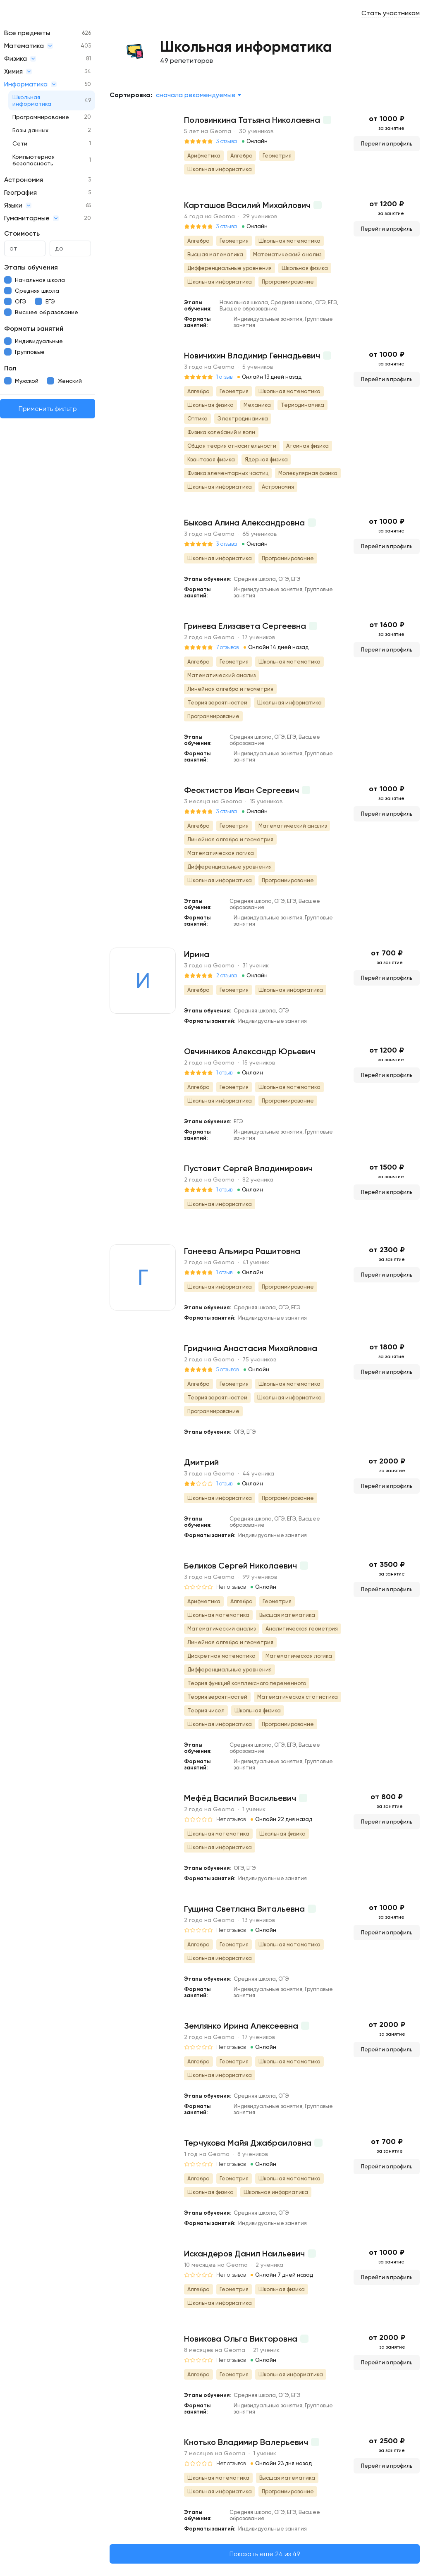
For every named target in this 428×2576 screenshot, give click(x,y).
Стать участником (390, 13)
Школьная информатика (31, 100)
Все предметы (27, 33)
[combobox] (198, 95)
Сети (19, 143)
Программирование (40, 117)
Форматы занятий (33, 328)
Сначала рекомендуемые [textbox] (196, 95)
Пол (10, 368)
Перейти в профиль (386, 144)
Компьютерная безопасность (33, 160)
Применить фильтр (48, 409)
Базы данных (30, 130)
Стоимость (22, 233)
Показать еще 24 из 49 (265, 2554)
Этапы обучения (31, 267)
